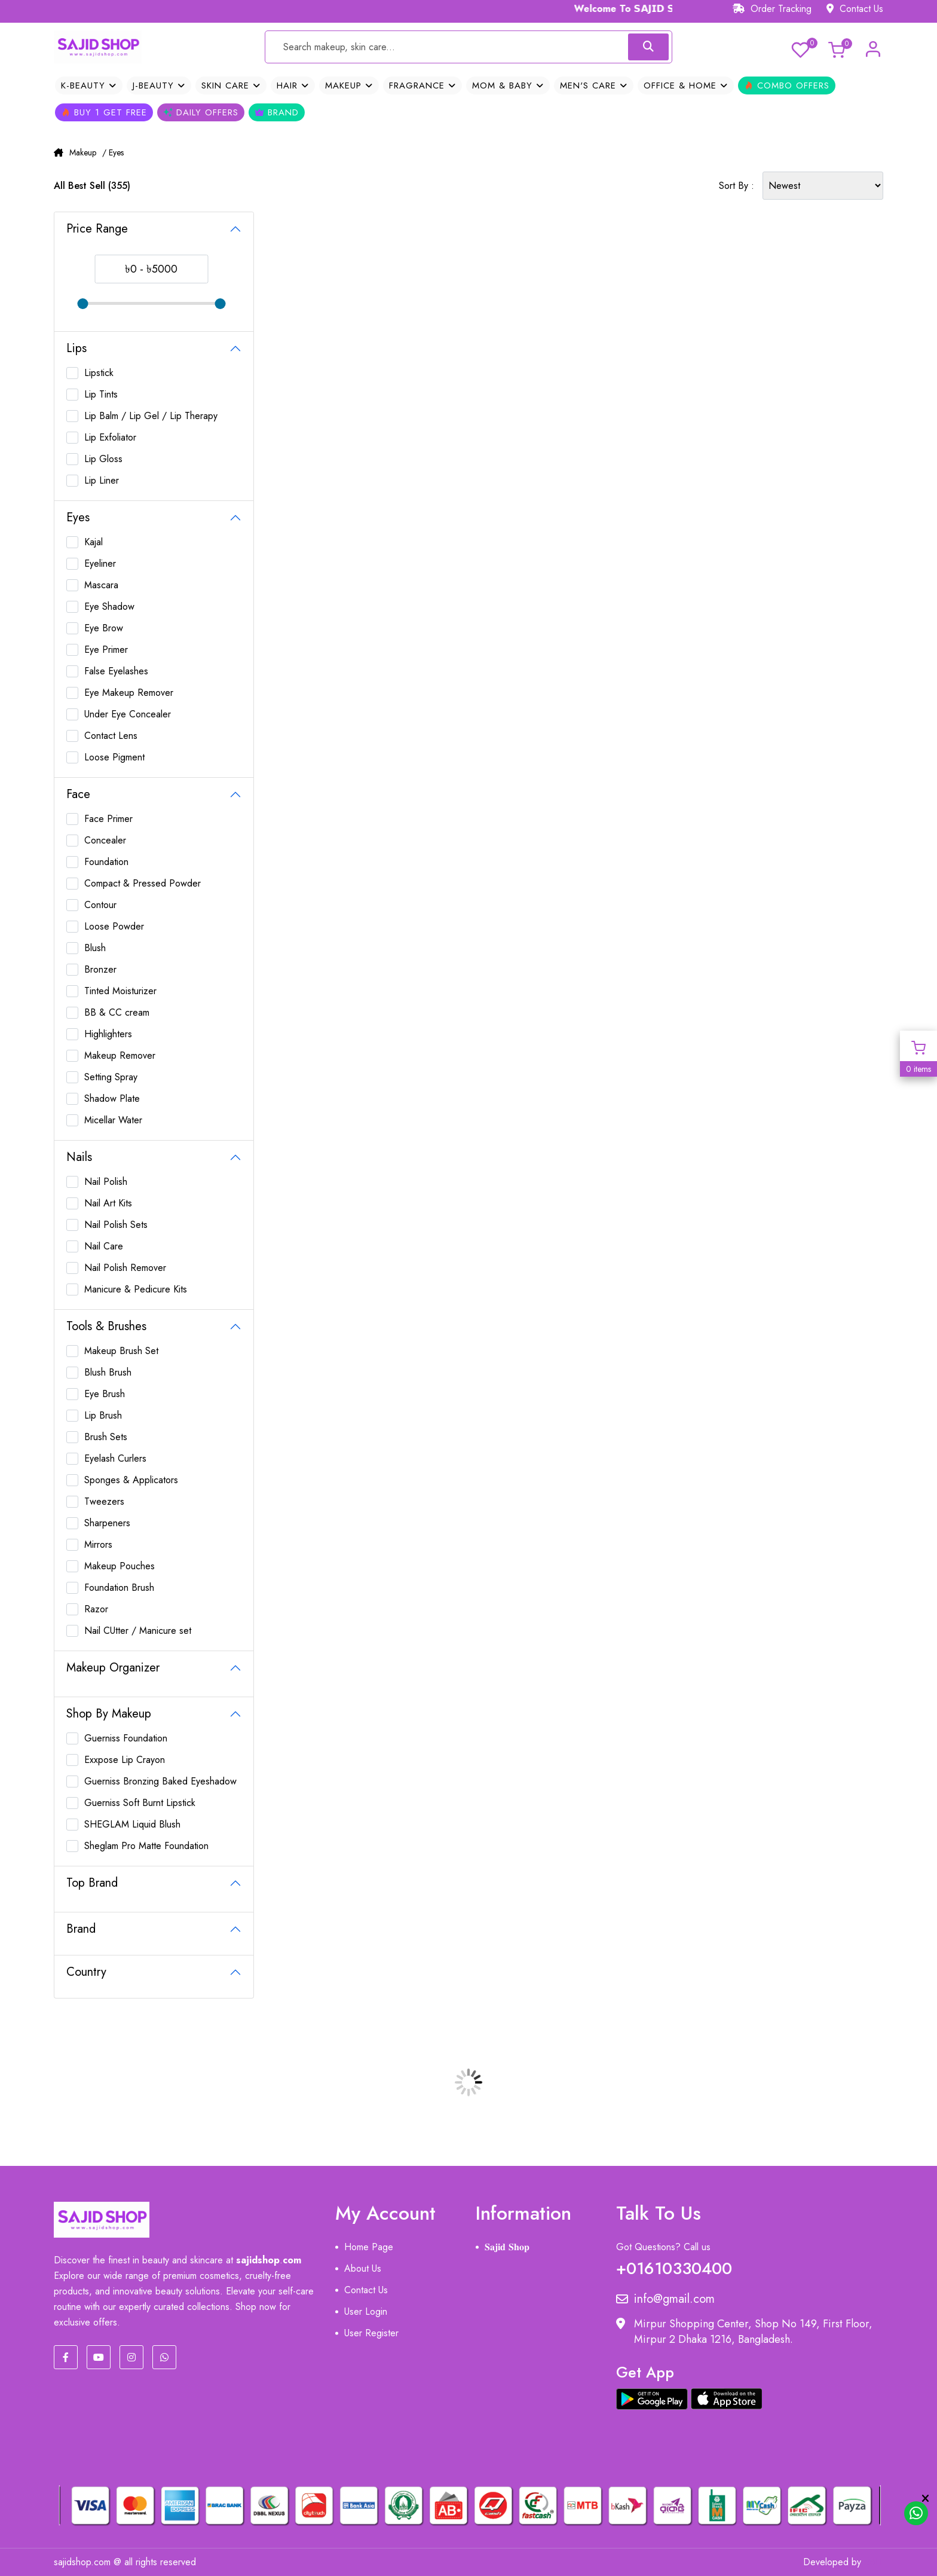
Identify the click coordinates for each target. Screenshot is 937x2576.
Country (86, 1972)
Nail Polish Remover (125, 1268)
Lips (76, 348)
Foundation (106, 862)
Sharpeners (107, 1523)
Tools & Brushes (106, 1326)
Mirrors (98, 1544)
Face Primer (108, 819)
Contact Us (854, 9)
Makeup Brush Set (121, 1351)
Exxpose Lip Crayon (124, 1760)
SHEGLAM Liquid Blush (132, 1824)
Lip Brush (103, 1415)
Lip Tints (101, 394)
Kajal (93, 542)
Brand (277, 112)
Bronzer (100, 969)
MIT (875, 2562)
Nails (79, 1157)
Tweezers (104, 1501)
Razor (96, 1609)
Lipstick (99, 373)
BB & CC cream (116, 1012)
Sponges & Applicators (131, 1480)
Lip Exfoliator (110, 437)
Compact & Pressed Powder (142, 883)
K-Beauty (89, 85)
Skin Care (231, 85)
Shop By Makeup (108, 1713)
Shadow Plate (112, 1098)
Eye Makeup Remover (128, 692)
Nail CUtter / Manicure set (137, 1630)
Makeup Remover (119, 1055)
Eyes (78, 517)
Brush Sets (105, 1437)
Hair (293, 85)
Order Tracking (772, 9)
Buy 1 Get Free (104, 112)
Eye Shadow (109, 606)
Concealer (105, 840)
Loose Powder (114, 926)
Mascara (101, 585)
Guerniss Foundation (125, 1738)
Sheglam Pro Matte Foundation (146, 1846)
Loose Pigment (114, 757)
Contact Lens (110, 735)
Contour (100, 905)
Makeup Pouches (119, 1566)
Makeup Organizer (113, 1667)
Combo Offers (786, 85)
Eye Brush (104, 1394)
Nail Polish (105, 1181)
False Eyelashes (116, 671)
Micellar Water (113, 1120)
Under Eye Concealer (127, 714)
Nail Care (103, 1246)
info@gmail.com (665, 2299)
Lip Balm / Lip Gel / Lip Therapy (151, 416)
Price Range (97, 228)
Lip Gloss (103, 459)
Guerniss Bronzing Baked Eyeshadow (160, 1781)
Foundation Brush (119, 1587)
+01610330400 (674, 2266)
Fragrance (422, 85)
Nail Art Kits (108, 1203)
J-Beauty (159, 85)
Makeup (349, 85)
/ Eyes (113, 152)
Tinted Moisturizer (120, 991)
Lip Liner (101, 480)
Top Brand (92, 1882)
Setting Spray (110, 1077)
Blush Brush (107, 1372)
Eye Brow (103, 628)
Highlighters (108, 1034)
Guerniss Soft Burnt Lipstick (139, 1803)
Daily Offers (200, 112)
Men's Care (593, 85)
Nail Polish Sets (116, 1225)
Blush (95, 948)
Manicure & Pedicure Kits (135, 1289)
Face (78, 794)
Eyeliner (100, 563)
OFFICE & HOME (686, 85)
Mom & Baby (508, 85)
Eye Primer (106, 649)
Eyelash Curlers (115, 1458)
